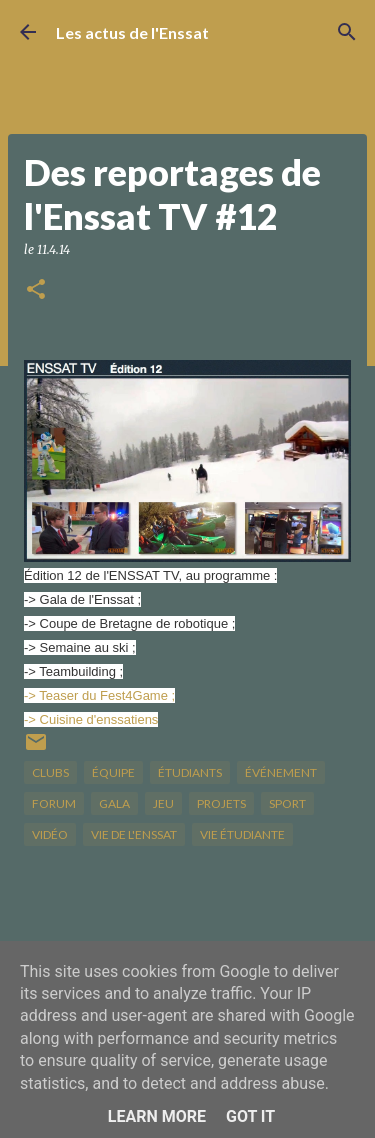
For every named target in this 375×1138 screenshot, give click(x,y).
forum (54, 803)
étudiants (190, 772)
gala (114, 803)
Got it (250, 1116)
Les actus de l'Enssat (132, 32)
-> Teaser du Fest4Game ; (99, 695)
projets (221, 803)
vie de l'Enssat (134, 834)
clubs (50, 772)
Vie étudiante (242, 834)
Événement (281, 772)
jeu (163, 803)
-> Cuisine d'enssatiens (91, 719)
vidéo (50, 834)
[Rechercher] (347, 32)
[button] (36, 290)
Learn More (157, 1116)
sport (287, 803)
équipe (113, 772)
